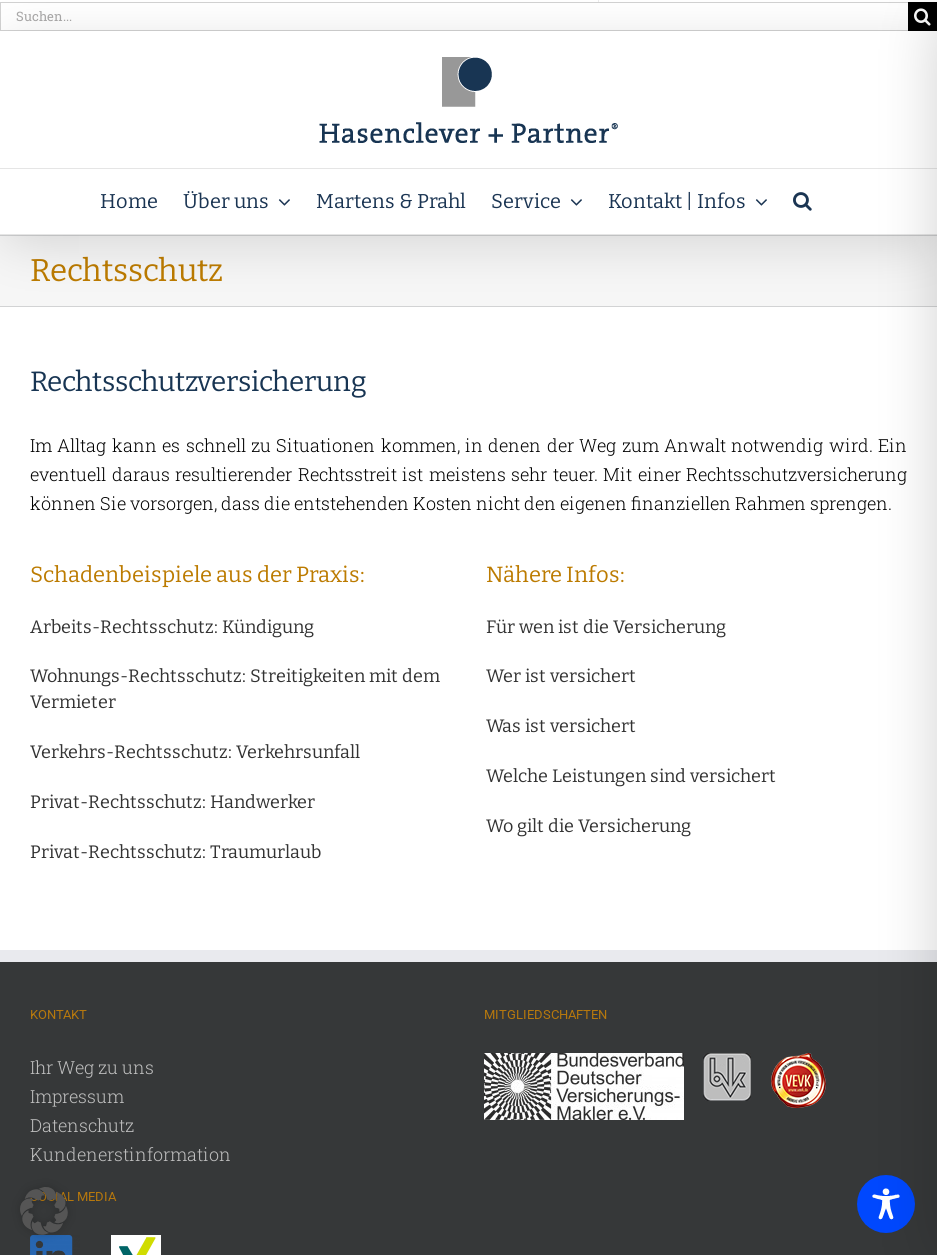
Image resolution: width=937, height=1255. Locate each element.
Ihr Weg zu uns (92, 1067)
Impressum (77, 1096)
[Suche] (922, 16)
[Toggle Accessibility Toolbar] (886, 1204)
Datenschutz (82, 1125)
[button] (802, 201)
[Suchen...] (454, 16)
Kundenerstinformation (130, 1154)
